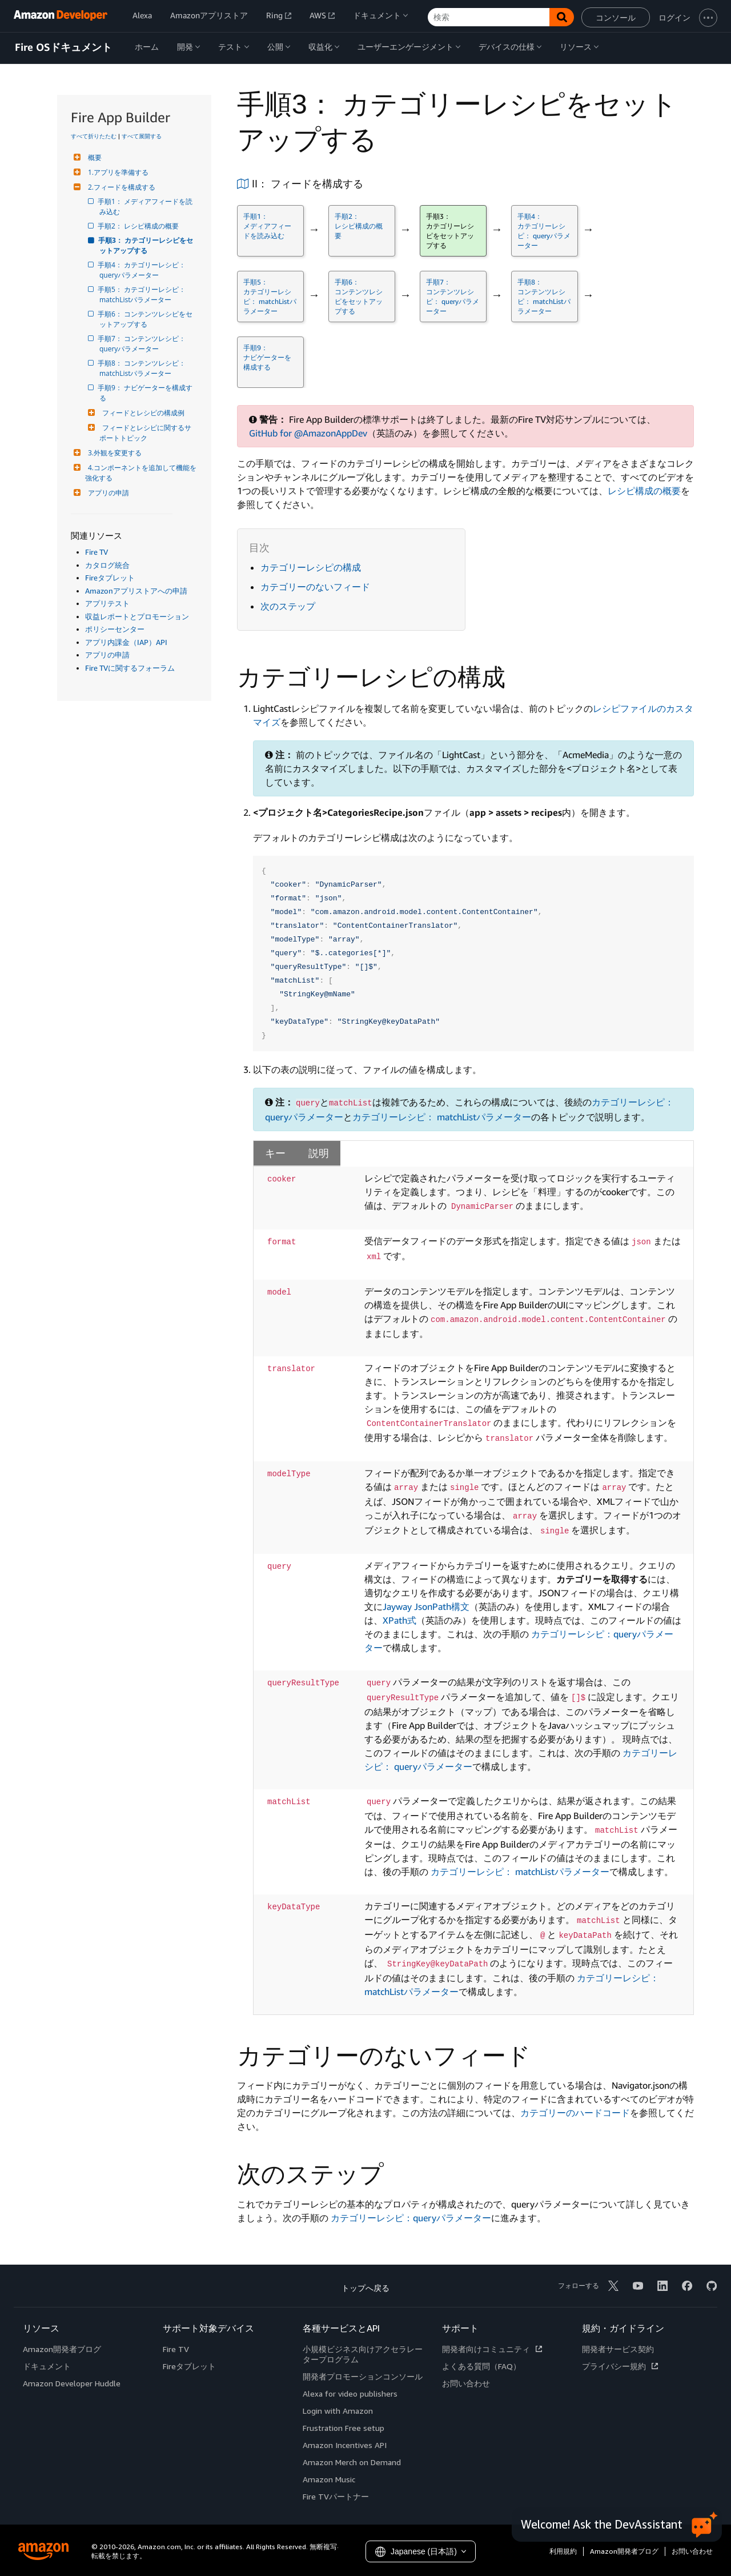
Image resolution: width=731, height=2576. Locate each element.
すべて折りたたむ (94, 136)
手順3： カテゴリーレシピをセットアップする (146, 245)
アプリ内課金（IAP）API (126, 642)
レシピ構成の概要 (644, 490)
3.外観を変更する (113, 453)
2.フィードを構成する (120, 187)
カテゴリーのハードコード (575, 2112)
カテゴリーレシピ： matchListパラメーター (441, 1117)
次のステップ (287, 606)
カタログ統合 (107, 565)
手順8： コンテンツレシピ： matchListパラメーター (143, 368)
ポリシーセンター (114, 629)
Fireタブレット (110, 577)
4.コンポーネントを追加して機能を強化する (140, 473)
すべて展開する (142, 136)
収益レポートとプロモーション (137, 616)
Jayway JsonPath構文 (426, 1606)
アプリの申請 (107, 493)
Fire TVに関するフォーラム (130, 667)
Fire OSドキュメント (63, 47)
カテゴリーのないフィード (315, 586)
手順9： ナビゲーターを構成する (145, 393)
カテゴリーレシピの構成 (310, 567)
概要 (93, 157)
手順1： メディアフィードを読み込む (145, 207)
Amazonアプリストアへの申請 (136, 590)
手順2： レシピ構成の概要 (139, 226)
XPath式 (399, 1620)
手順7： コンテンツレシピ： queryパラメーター (143, 344)
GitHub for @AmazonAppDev (308, 433)
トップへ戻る (365, 2288)
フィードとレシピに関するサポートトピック (145, 433)
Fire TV (96, 551)
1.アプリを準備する (116, 172)
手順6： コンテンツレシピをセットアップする (145, 319)
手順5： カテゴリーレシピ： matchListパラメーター (143, 295)
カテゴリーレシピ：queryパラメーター (411, 2218)
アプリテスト (107, 603)
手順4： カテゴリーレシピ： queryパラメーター (143, 270)
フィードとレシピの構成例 (141, 413)
